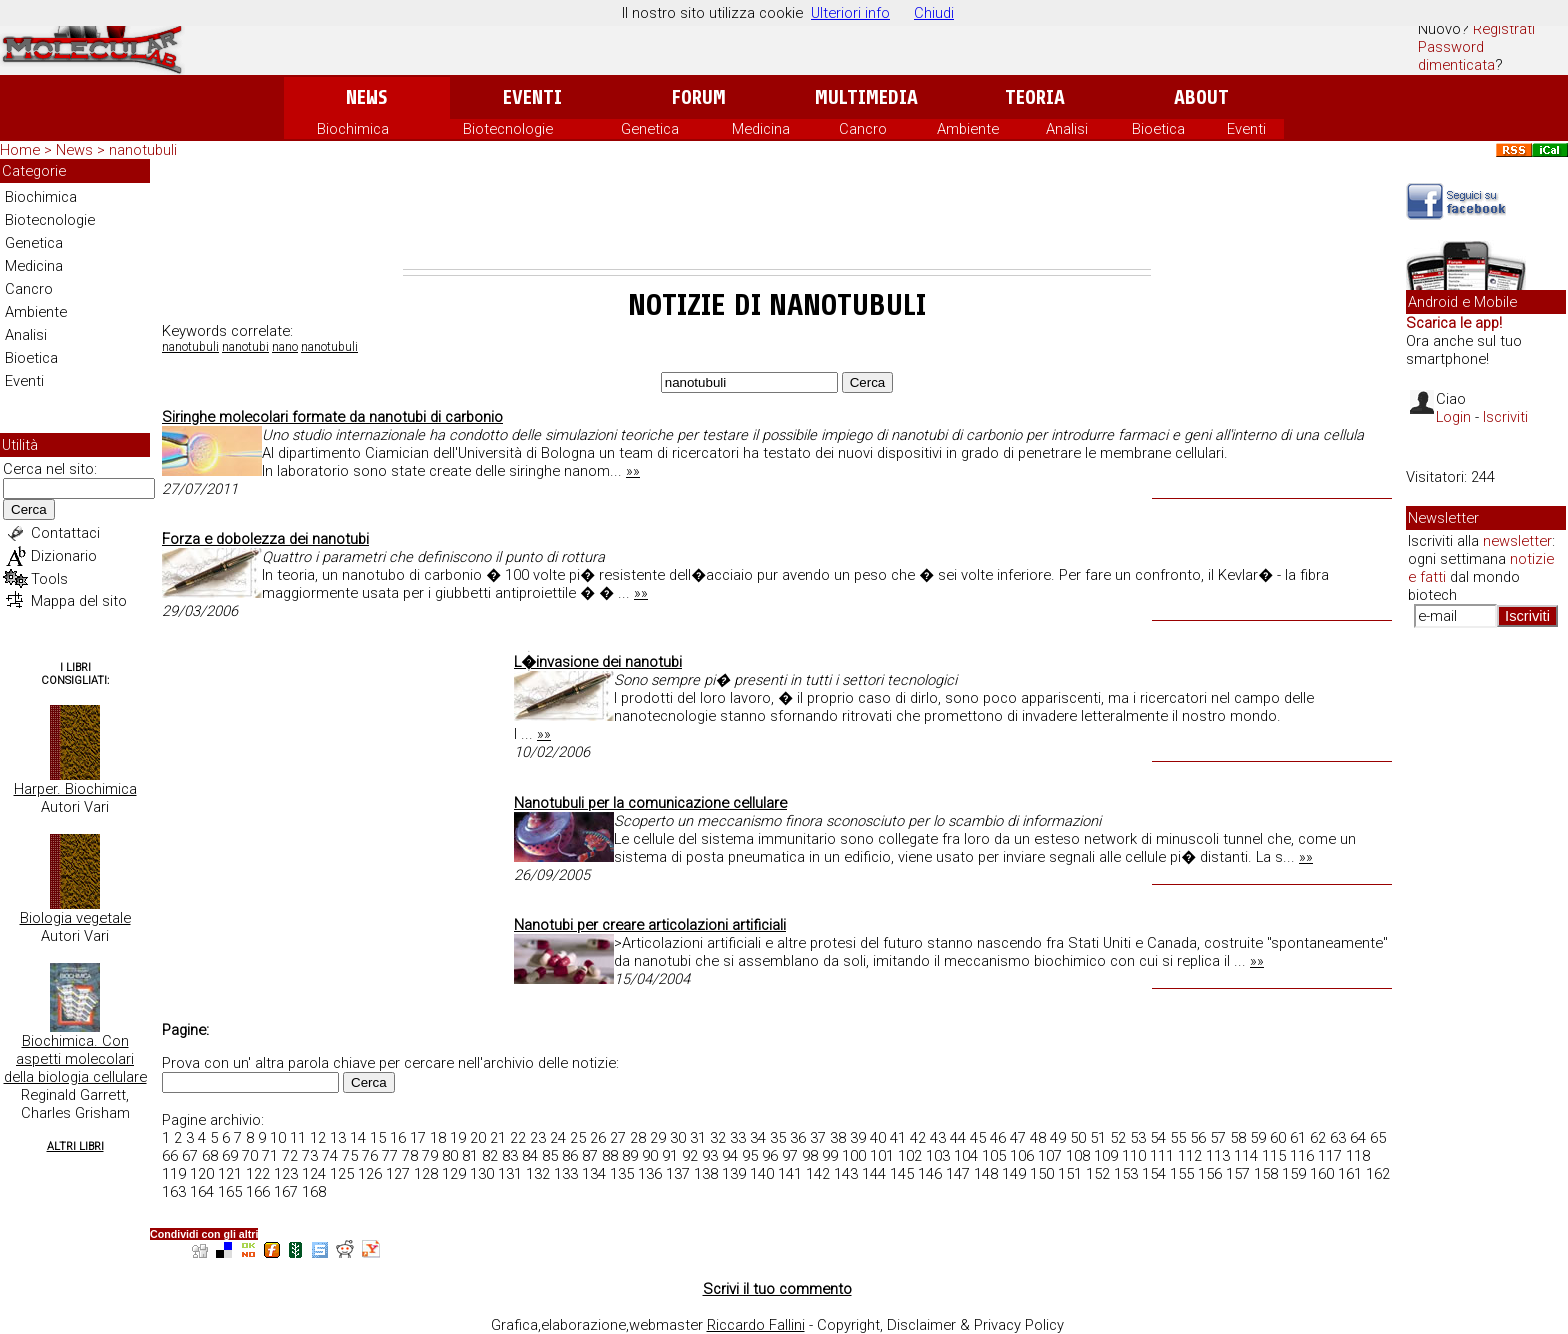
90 (650, 1156)
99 (830, 1156)
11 (298, 1138)
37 (818, 1138)
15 (378, 1138)
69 (230, 1156)
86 (570, 1156)
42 (918, 1138)
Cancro (863, 129)
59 (1258, 1138)
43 (938, 1138)
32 (718, 1138)
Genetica (650, 129)
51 (1098, 1138)
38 (838, 1138)
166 (258, 1192)
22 (518, 1138)
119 (174, 1174)
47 (1018, 1138)
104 (966, 1156)
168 (314, 1192)
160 (1322, 1174)
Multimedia (866, 97)
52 (1118, 1138)
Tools (49, 579)
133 (566, 1174)
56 (1198, 1138)
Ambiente (968, 129)
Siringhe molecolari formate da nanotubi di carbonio (332, 417)
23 (538, 1138)
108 (1078, 1156)
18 (438, 1138)
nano (285, 347)
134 (594, 1174)
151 (1070, 1174)
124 (314, 1174)
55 (1178, 1138)
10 (278, 1138)
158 (1266, 1174)
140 (762, 1174)
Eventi (532, 97)
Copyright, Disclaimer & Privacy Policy (940, 1325)
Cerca (29, 509)
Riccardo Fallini (756, 1325)
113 (1218, 1156)
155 (1182, 1174)
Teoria (1035, 97)
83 (510, 1156)
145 (902, 1174)
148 (986, 1174)
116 (1302, 1156)
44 (958, 1138)
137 (678, 1174)
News (366, 97)
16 (398, 1138)
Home (20, 150)
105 (994, 1156)
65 (1378, 1138)
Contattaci (65, 533)
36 (798, 1138)
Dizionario (64, 556)
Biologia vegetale (75, 918)
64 (1358, 1138)
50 (1078, 1138)
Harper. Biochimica (75, 789)
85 (550, 1156)
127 (398, 1174)
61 (1298, 1138)
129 (454, 1174)
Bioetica (1158, 129)
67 (190, 1156)
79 (430, 1156)
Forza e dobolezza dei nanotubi (265, 539)
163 (174, 1192)
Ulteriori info (850, 13)
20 (478, 1138)
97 (790, 1156)
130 (482, 1174)
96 (770, 1156)
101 (882, 1156)
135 (622, 1174)
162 (1378, 1174)
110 (1134, 1156)
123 (286, 1174)
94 (730, 1156)
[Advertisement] (777, 214)
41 (898, 1138)
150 (1042, 1174)
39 (858, 1138)
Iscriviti (1505, 417)
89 (630, 1156)
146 (930, 1174)
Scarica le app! (1454, 323)
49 (1058, 1138)
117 (1330, 1156)
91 (670, 1156)
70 (250, 1156)
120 (202, 1174)
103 (938, 1156)
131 (510, 1174)
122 (258, 1174)
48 (1038, 1138)
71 (270, 1156)
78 (410, 1156)
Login (1453, 417)
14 (358, 1138)
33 (738, 1138)
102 (910, 1156)
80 (450, 1156)
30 (678, 1138)
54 (1158, 1138)
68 (210, 1156)
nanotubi (245, 347)
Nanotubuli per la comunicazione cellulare (650, 803)
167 (286, 1192)
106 (1022, 1156)
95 (750, 1156)
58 (1238, 1138)
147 (958, 1174)
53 (1138, 1138)
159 (1294, 1174)
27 (618, 1138)
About (1201, 97)
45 (978, 1138)
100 (854, 1156)
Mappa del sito (79, 601)
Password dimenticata (1456, 56)
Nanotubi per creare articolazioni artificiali (650, 925)
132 (538, 1174)
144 (874, 1174)
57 (1218, 1138)
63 (1338, 1138)
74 (330, 1156)
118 (1358, 1156)
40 (878, 1138)
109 (1106, 1156)
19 (458, 1138)
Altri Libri (75, 1146)
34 (758, 1138)
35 (778, 1138)
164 (202, 1192)
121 (230, 1174)
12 (318, 1138)
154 (1154, 1174)
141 (790, 1174)
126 (370, 1174)
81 (470, 1156)
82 (490, 1156)
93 (710, 1156)
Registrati (1504, 29)
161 (1350, 1174)
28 (638, 1138)
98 (810, 1156)
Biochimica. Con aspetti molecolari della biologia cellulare (75, 1059)
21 (498, 1138)
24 (558, 1138)
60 (1278, 1138)
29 (658, 1138)
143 (846, 1174)
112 (1190, 1156)
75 (350, 1156)
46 (998, 1138)
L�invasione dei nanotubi (598, 662)
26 (598, 1138)
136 (650, 1174)
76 (370, 1156)
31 (698, 1138)
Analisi (1067, 129)
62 (1318, 1138)
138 (706, 1174)
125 (342, 1174)
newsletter (1517, 541)
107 (1050, 1156)
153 (1126, 1174)
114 (1246, 1156)
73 (310, 1156)
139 (734, 1174)
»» (633, 471)
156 (1210, 1174)
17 (418, 1138)
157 (1238, 1174)
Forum (698, 97)
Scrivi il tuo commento (777, 1289)
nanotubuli (190, 347)
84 (530, 1156)
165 (230, 1192)
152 (1098, 1174)
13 (338, 1138)
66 (170, 1156)
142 (818, 1174)
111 (1162, 1156)
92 (690, 1156)
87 (590, 1156)
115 (1274, 1156)
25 (578, 1138)
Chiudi (934, 13)
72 (290, 1156)
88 (610, 1156)
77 (390, 1156)
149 (1014, 1174)
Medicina (761, 129)
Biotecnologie (508, 129)
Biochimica (353, 129)
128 (426, 1174)
